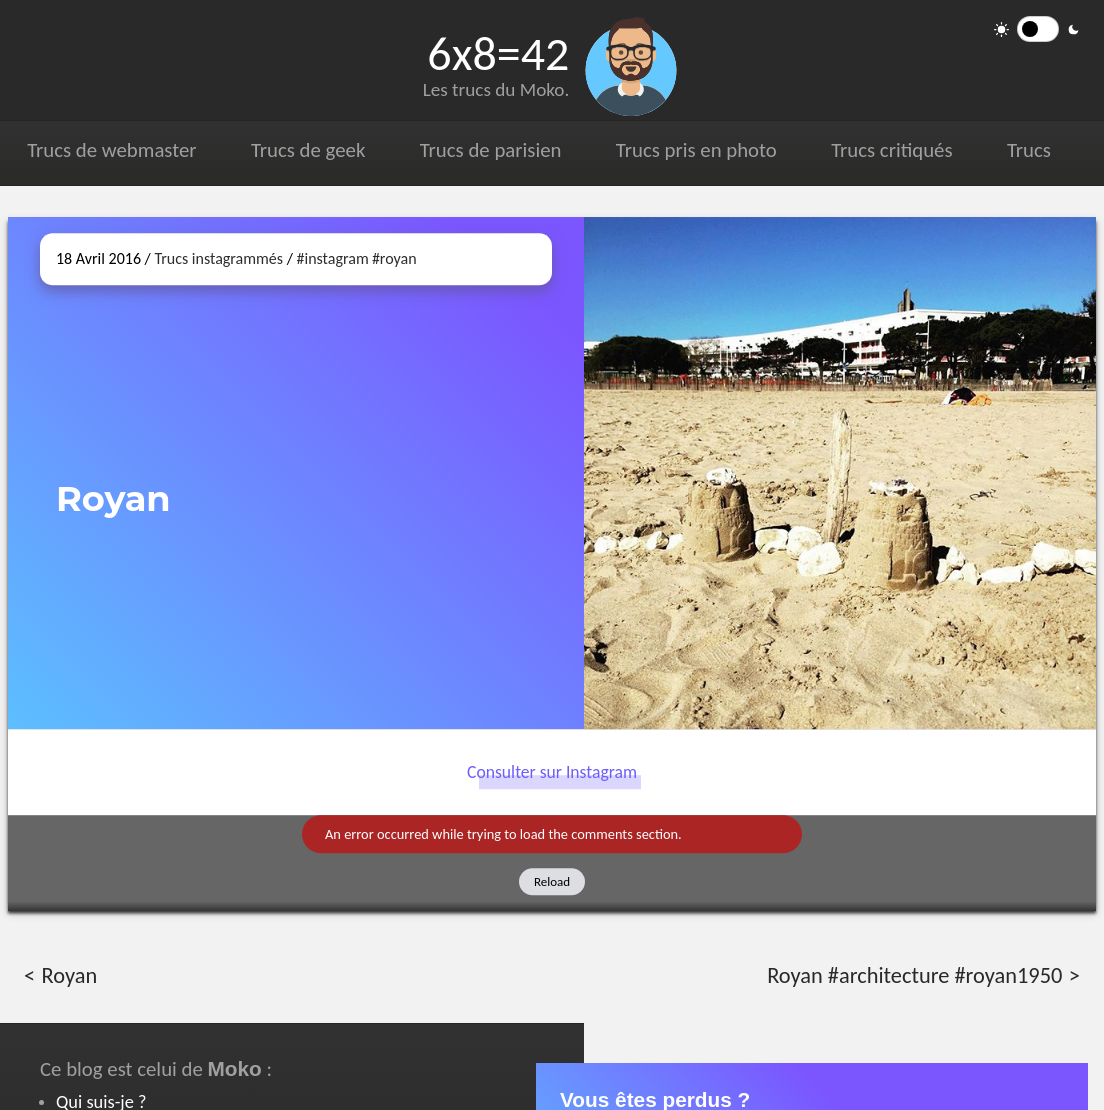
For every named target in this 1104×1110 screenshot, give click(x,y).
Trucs (1028, 150)
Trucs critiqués (890, 150)
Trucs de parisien (490, 150)
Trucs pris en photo (695, 150)
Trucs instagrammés (218, 258)
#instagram (332, 258)
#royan (394, 258)
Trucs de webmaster (111, 150)
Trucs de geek (308, 150)
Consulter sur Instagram (552, 772)
